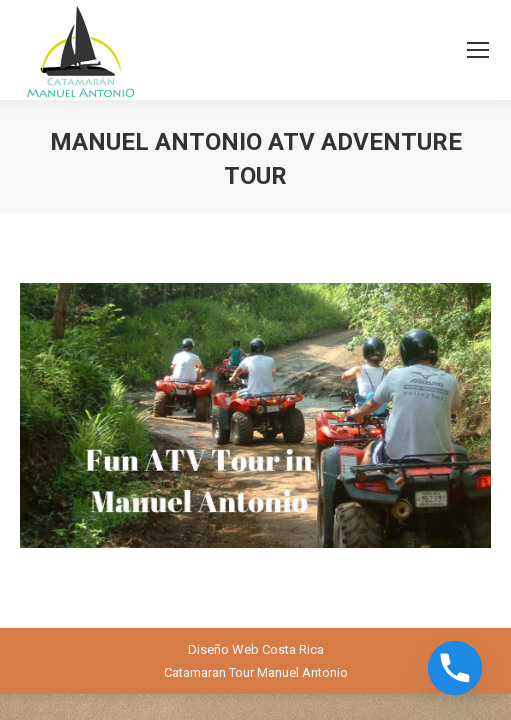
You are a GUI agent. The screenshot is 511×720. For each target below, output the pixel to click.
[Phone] (455, 668)
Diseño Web (223, 649)
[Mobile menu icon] (478, 50)
